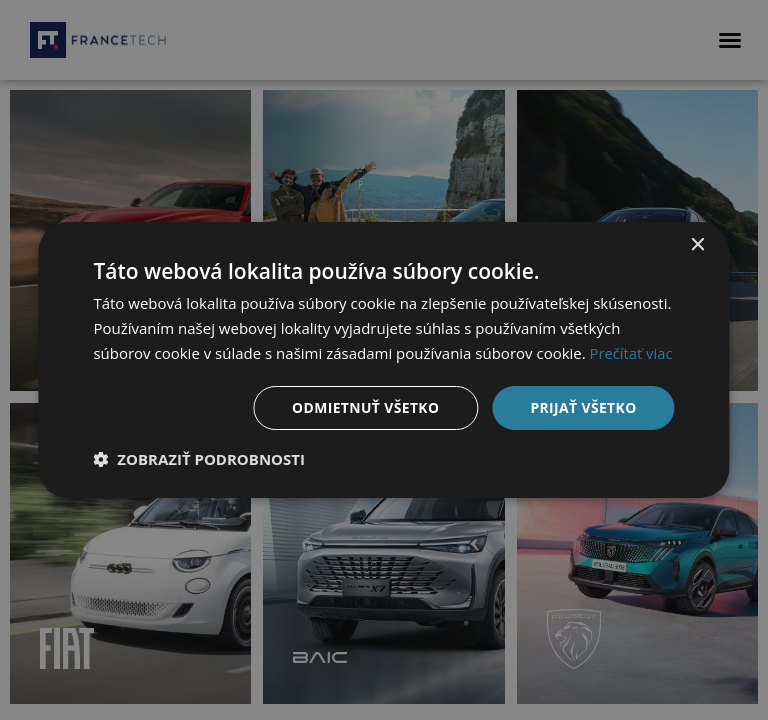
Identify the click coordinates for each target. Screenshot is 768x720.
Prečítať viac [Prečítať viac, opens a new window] (632, 353)
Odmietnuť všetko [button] (364, 406)
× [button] (697, 245)
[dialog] (384, 360)
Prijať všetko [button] (582, 406)
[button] (199, 459)
